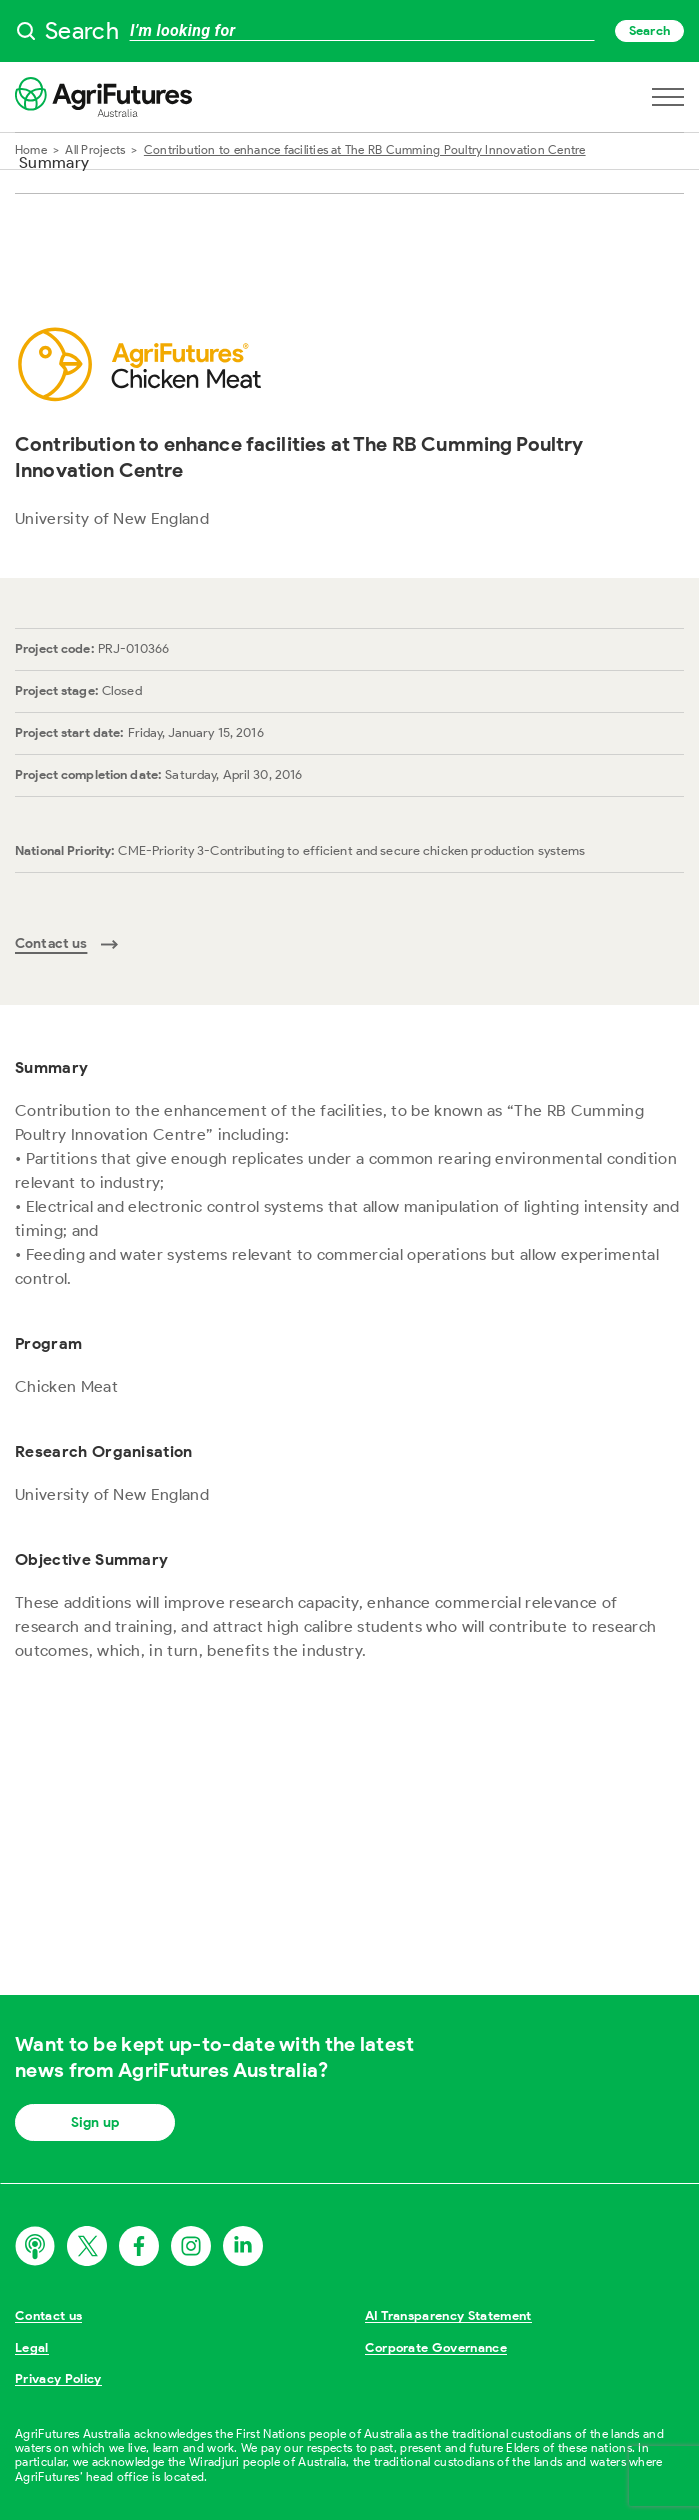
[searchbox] (349, 31)
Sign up (95, 2122)
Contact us (48, 2315)
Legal (32, 2347)
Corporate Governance (436, 2347)
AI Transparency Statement (448, 2315)
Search (649, 30)
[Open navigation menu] (668, 97)
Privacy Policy (58, 2378)
